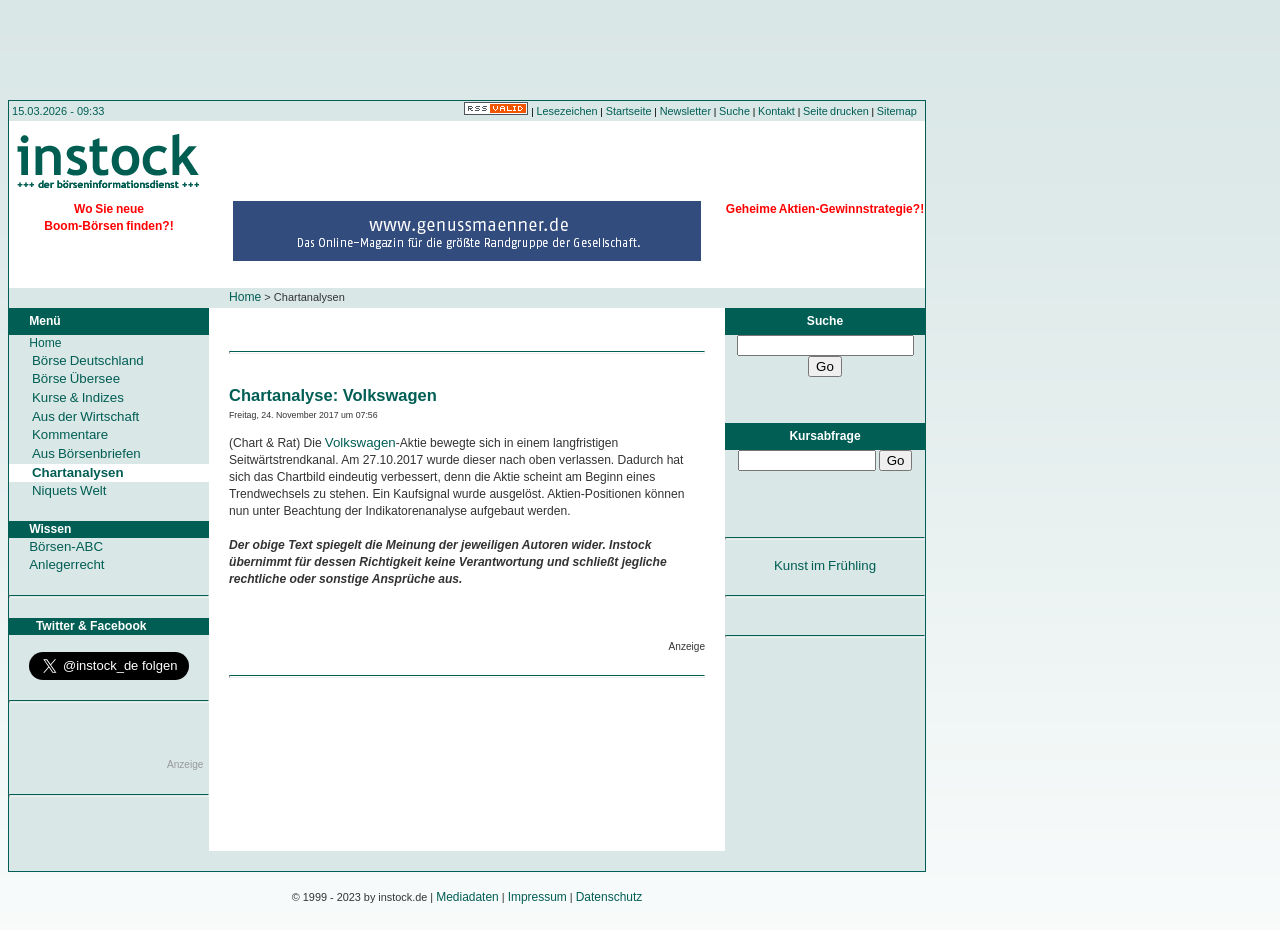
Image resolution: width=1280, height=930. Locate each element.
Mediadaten (467, 897)
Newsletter (685, 111)
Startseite (629, 111)
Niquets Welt (69, 490)
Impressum (537, 897)
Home (245, 297)
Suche (734, 111)
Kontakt (776, 111)
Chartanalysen (78, 472)
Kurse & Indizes (78, 397)
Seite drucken (836, 111)
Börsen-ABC (66, 546)
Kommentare (70, 434)
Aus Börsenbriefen (86, 453)
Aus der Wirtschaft (85, 416)
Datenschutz (609, 897)
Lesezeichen (567, 111)
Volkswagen (359, 442)
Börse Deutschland (88, 360)
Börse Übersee (76, 378)
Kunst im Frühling (825, 565)
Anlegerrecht (66, 564)
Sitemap (897, 111)
